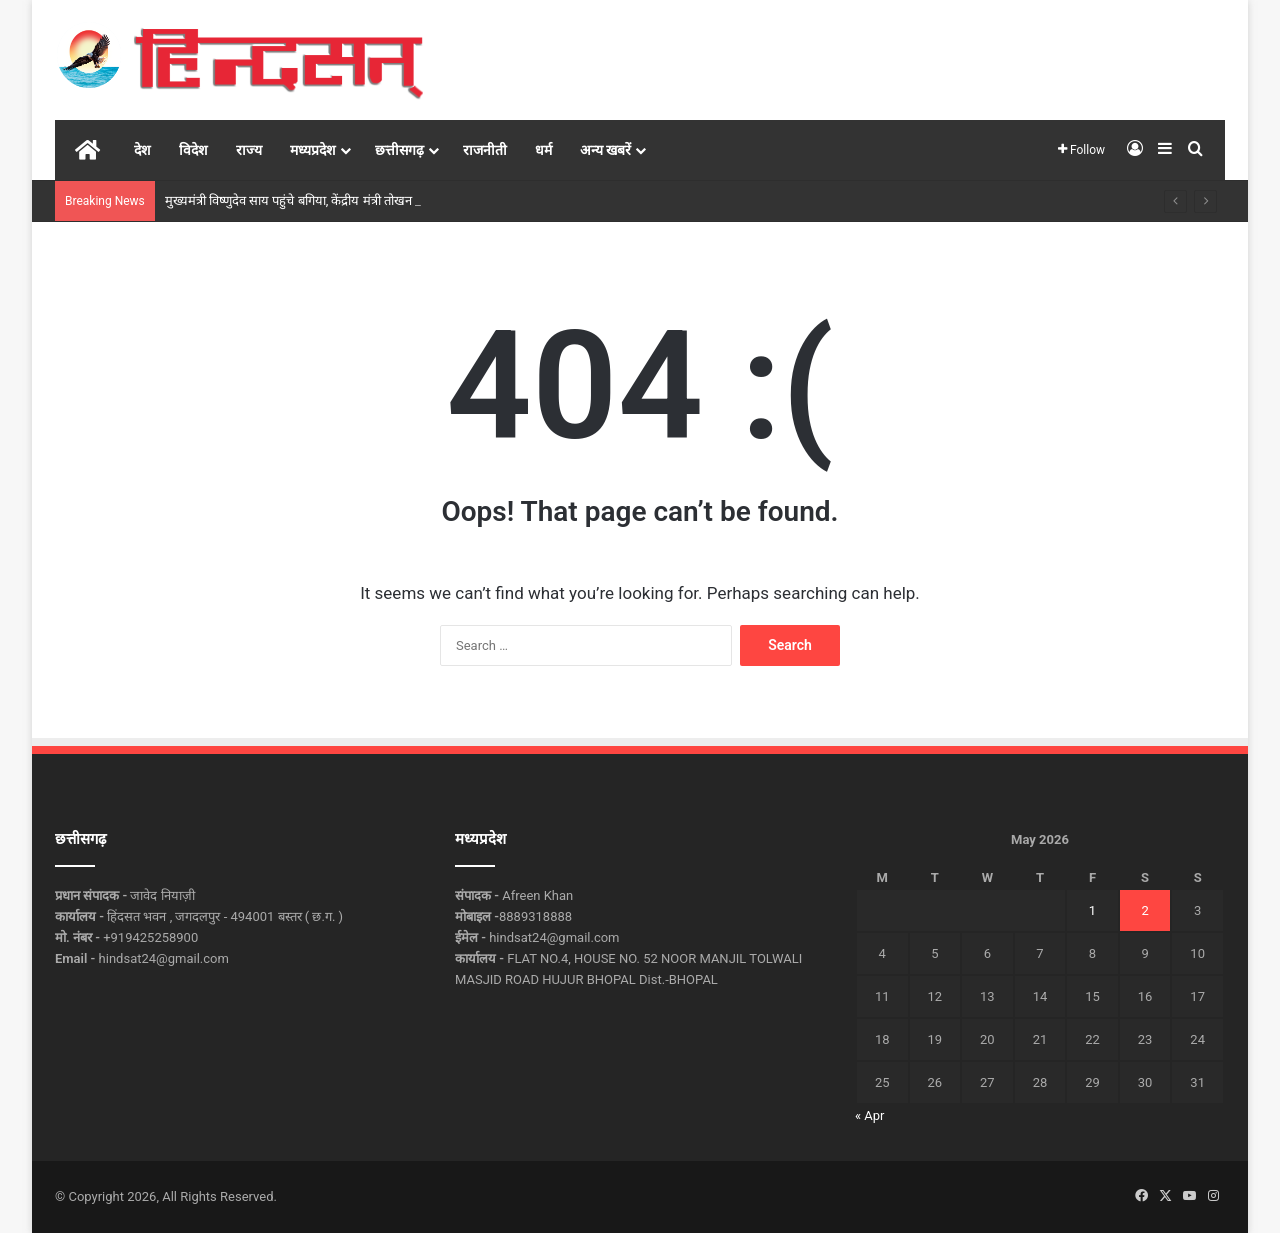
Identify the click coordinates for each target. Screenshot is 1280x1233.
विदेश (193, 150)
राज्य (249, 150)
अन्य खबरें (605, 150)
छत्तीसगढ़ (399, 150)
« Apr (870, 1115)
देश (142, 150)
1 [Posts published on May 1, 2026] (1092, 910)
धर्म (543, 150)
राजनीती (485, 150)
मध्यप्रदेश (313, 150)
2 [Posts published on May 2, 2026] (1144, 910)
